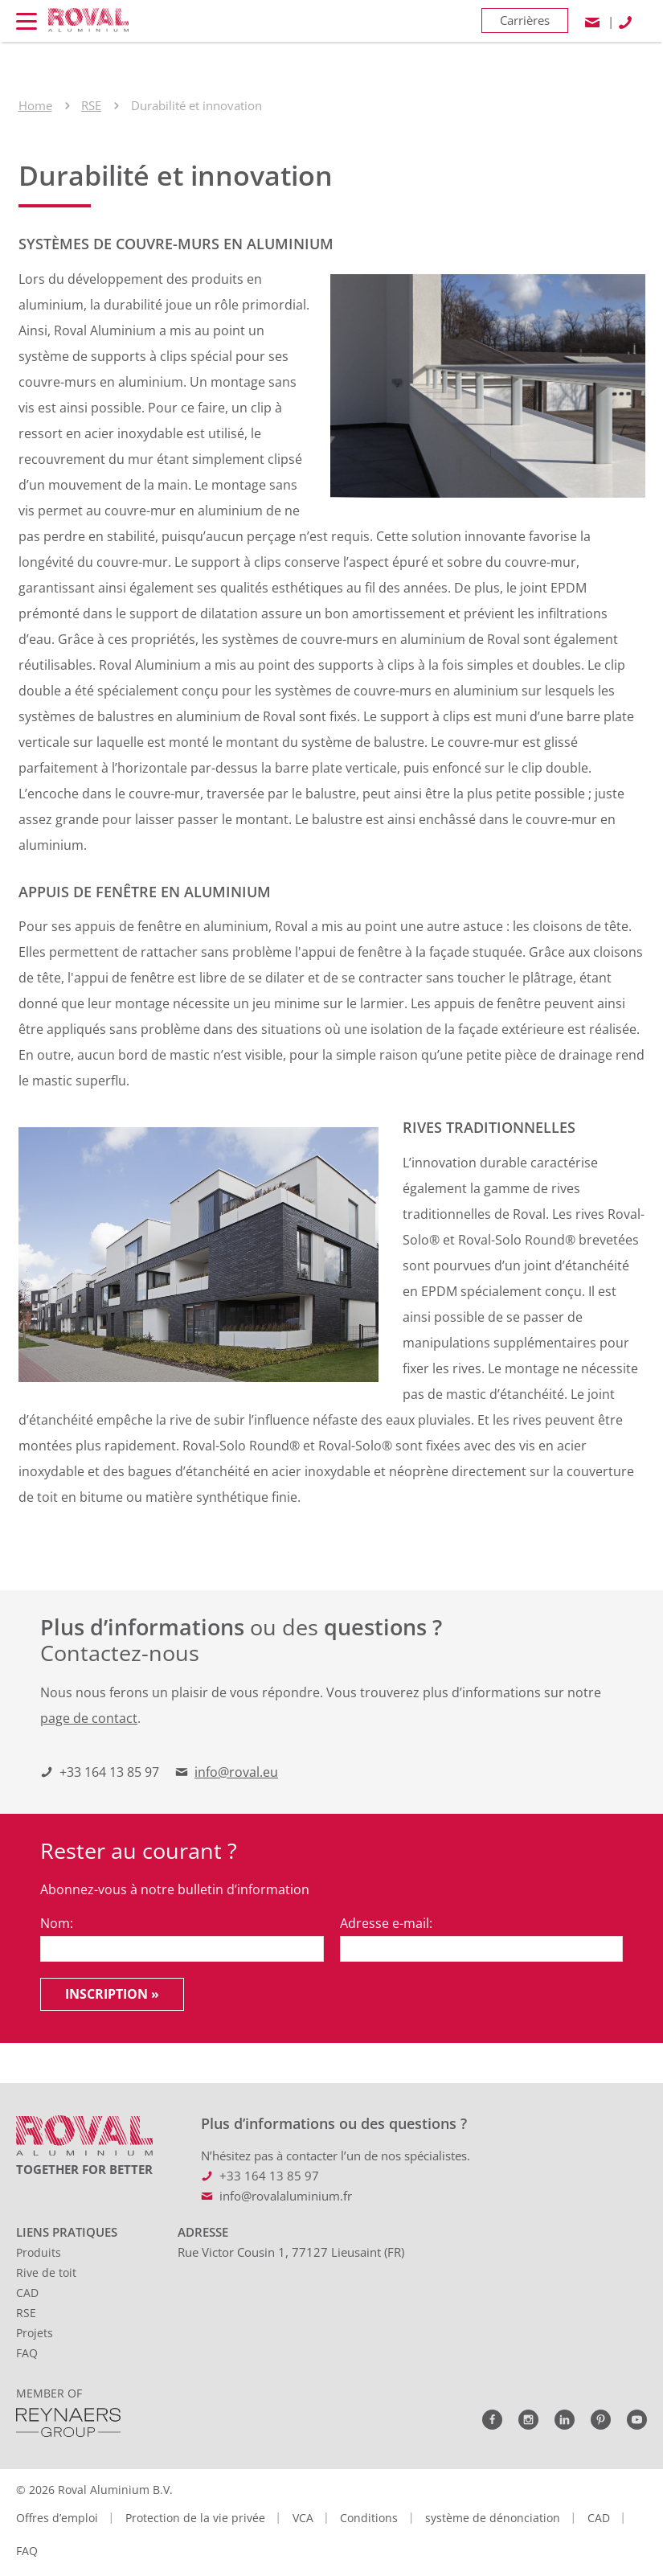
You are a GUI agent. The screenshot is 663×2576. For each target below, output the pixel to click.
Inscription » (112, 1994)
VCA (303, 2517)
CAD (27, 2292)
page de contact (88, 1718)
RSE (91, 105)
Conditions (369, 2517)
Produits (38, 2252)
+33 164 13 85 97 (109, 1772)
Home (35, 105)
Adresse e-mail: (386, 1923)
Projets (34, 2332)
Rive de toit (46, 2272)
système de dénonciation (492, 2517)
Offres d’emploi (57, 2517)
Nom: (56, 1923)
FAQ (27, 2353)
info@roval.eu (236, 1772)
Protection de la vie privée (195, 2517)
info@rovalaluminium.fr (285, 2196)
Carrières (525, 20)
